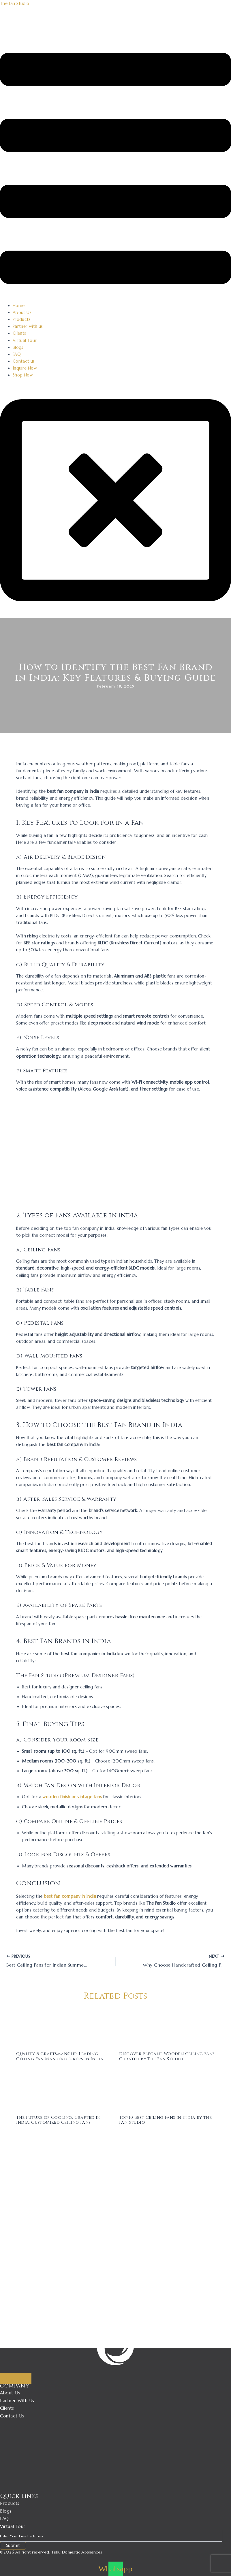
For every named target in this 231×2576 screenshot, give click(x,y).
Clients (19, 333)
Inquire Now (25, 368)
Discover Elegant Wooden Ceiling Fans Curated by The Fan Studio (167, 2056)
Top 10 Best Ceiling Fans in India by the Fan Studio (165, 2120)
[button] (115, 169)
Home (19, 305)
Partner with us (28, 326)
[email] (111, 2536)
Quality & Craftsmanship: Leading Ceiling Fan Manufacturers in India (59, 2056)
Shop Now (23, 375)
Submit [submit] (13, 2545)
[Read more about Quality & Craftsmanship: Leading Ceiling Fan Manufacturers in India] (64, 2027)
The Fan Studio (14, 3)
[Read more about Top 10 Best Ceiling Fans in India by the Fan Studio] (167, 2091)
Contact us (24, 361)
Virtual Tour (25, 340)
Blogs (18, 347)
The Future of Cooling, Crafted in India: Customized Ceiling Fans (58, 2120)
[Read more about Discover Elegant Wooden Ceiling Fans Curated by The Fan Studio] (167, 2027)
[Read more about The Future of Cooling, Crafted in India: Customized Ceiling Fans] (64, 2091)
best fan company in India (70, 1896)
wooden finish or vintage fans (72, 1796)
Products (22, 319)
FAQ (17, 354)
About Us (22, 312)
